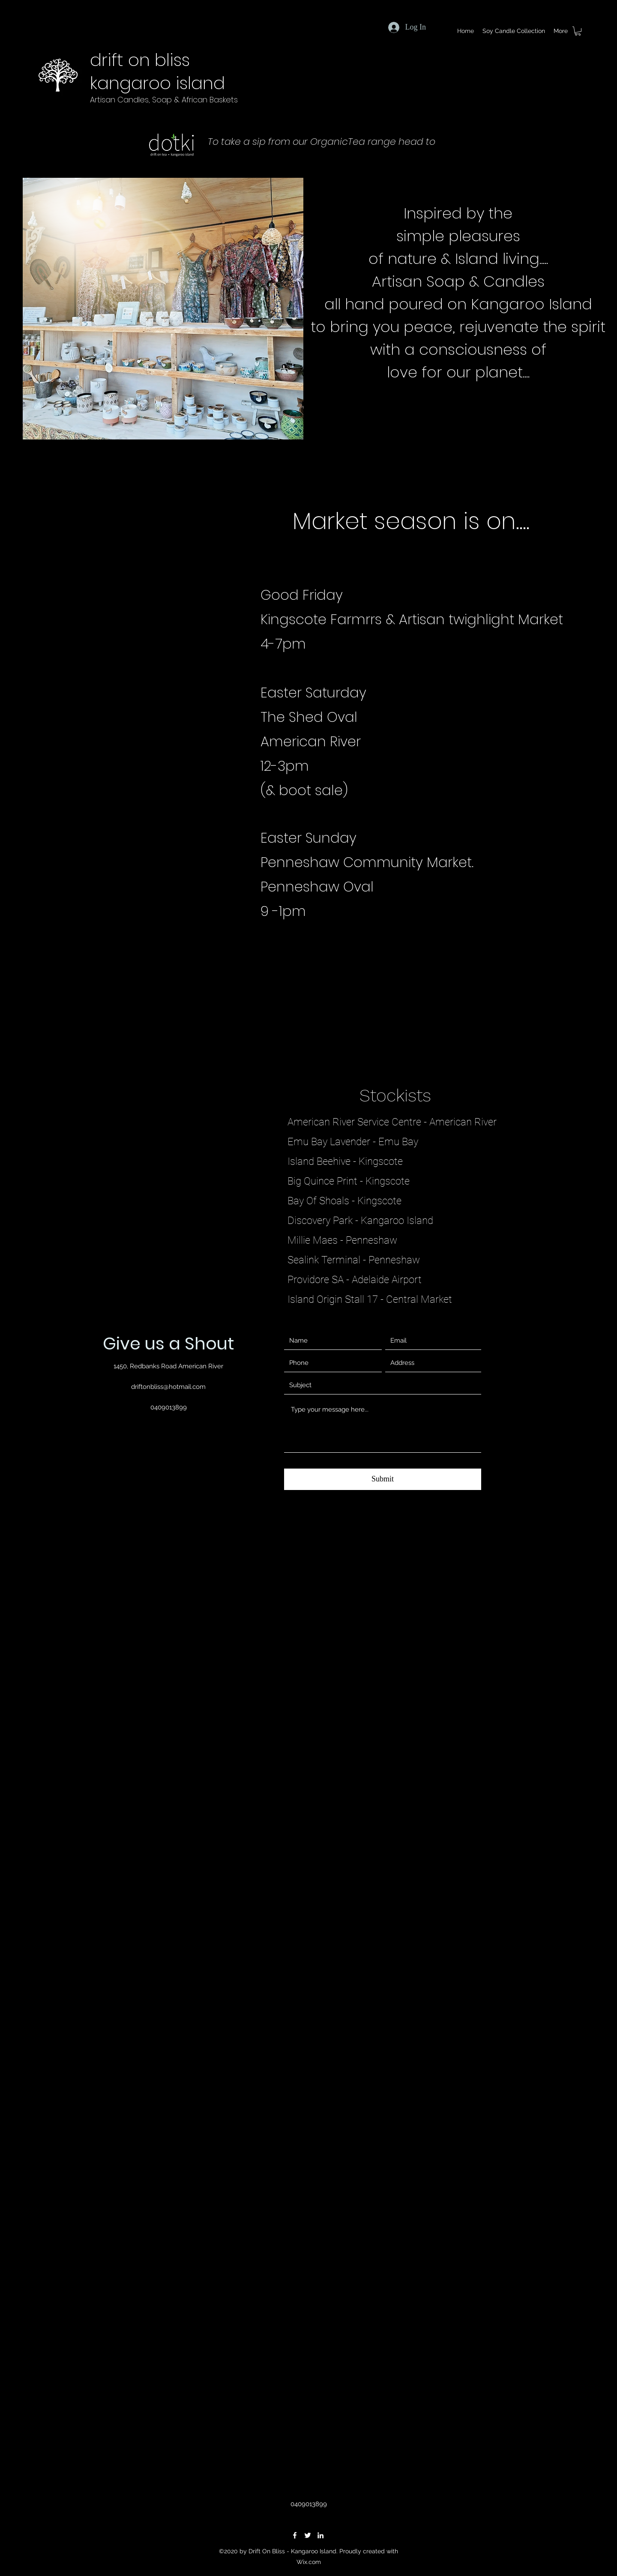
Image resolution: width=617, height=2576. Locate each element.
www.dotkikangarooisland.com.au (320, 155)
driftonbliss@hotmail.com (168, 1387)
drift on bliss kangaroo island (157, 71)
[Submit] (382, 1479)
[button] (577, 31)
